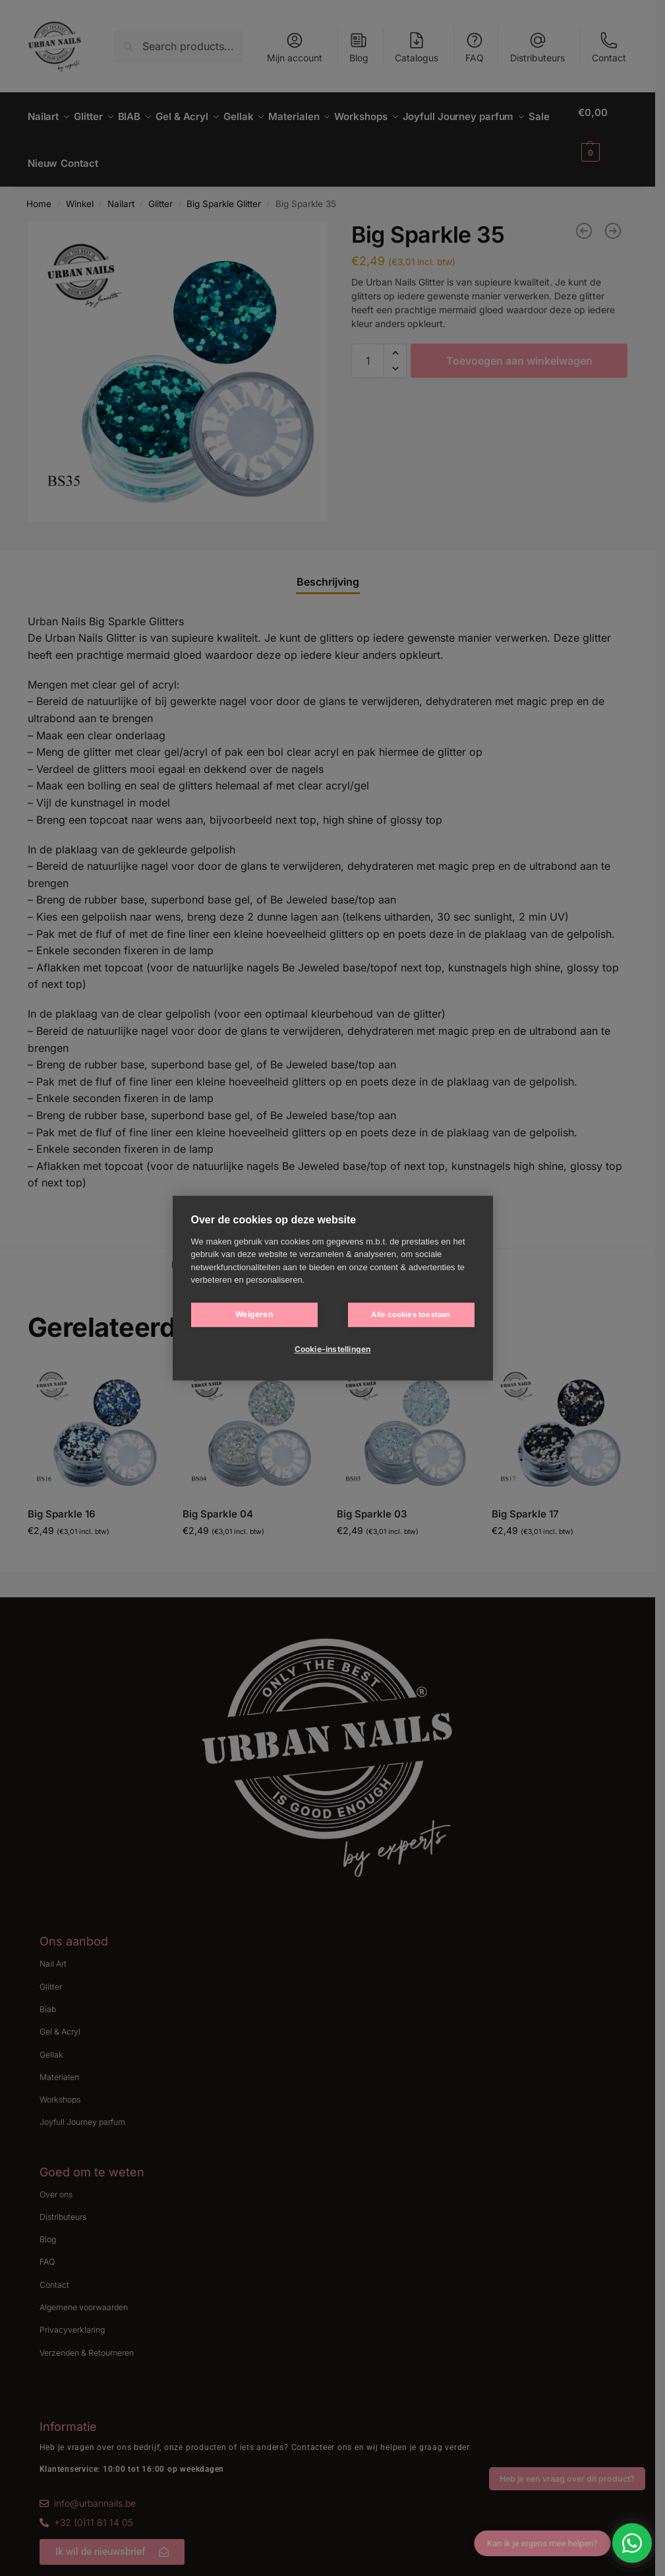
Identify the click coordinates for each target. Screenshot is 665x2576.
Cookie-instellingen (333, 1349)
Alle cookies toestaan (410, 1314)
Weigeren (254, 1314)
